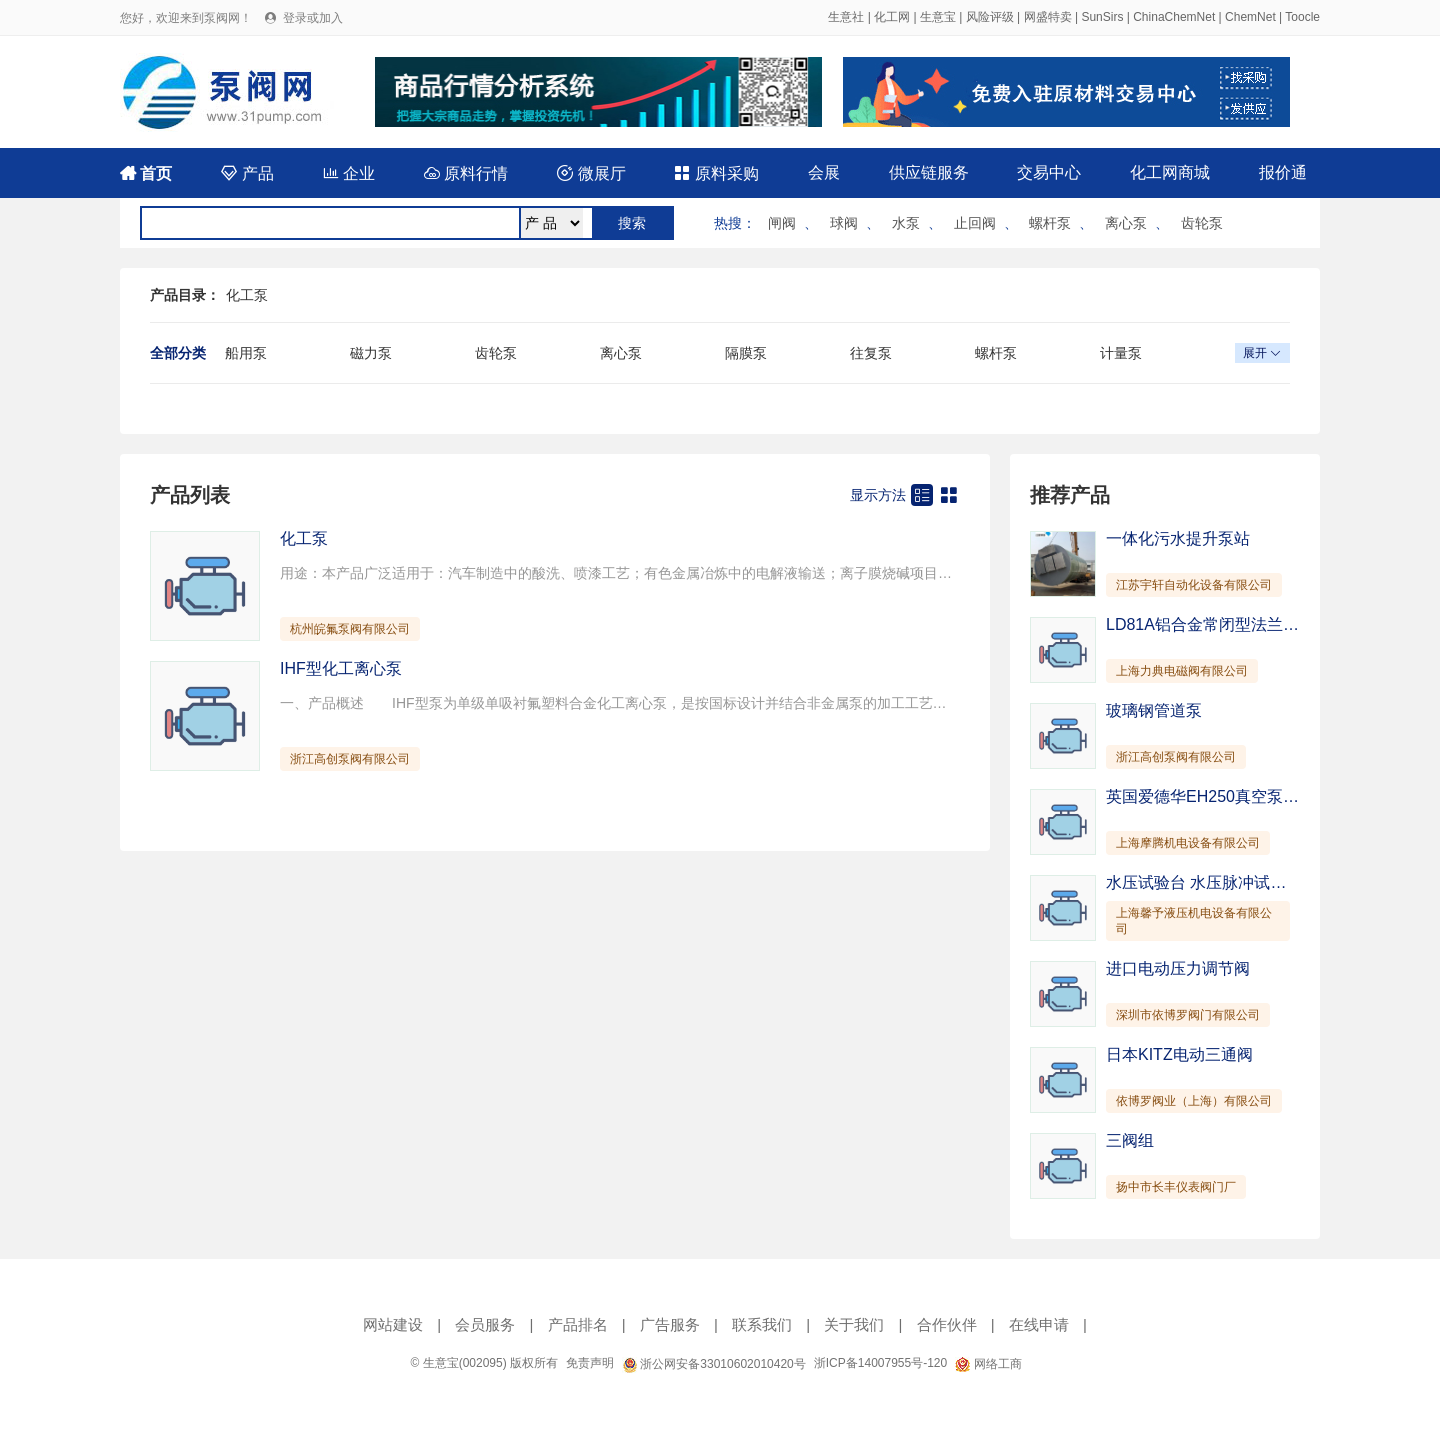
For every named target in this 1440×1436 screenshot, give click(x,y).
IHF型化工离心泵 (341, 668)
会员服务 (485, 1324)
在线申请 (1039, 1324)
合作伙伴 (947, 1324)
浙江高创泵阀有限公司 (350, 759)
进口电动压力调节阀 (1178, 968)
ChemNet (1250, 17)
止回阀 (975, 223)
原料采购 (716, 173)
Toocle (1302, 17)
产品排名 (578, 1324)
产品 (247, 173)
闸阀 (782, 223)
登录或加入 (313, 18)
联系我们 (762, 1324)
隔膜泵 (746, 353)
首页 (146, 173)
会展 (824, 172)
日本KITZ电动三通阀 (1179, 1054)
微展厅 (591, 173)
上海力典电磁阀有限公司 (1182, 671)
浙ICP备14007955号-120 (880, 1363)
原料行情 (466, 173)
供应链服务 (929, 172)
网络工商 (988, 1364)
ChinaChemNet (1174, 17)
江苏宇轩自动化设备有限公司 (1194, 585)
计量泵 (1121, 353)
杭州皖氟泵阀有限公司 (350, 629)
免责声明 (590, 1363)
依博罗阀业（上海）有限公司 (1194, 1101)
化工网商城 (1170, 172)
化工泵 (247, 295)
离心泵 (1126, 223)
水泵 (906, 223)
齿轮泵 (1202, 223)
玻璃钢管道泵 (1154, 710)
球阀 (844, 223)
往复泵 (871, 353)
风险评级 (990, 17)
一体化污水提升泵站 (1178, 538)
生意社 (846, 17)
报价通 (1283, 172)
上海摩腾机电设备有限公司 (1188, 843)
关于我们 (854, 1324)
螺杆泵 (1050, 223)
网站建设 (393, 1324)
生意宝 (938, 17)
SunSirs (1102, 17)
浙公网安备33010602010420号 (714, 1364)
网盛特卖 (1048, 17)
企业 (349, 173)
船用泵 (246, 353)
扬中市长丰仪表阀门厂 (1176, 1187)
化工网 (892, 17)
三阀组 (1130, 1140)
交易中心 (1049, 172)
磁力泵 (371, 353)
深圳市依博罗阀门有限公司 (1188, 1015)
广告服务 (670, 1324)
